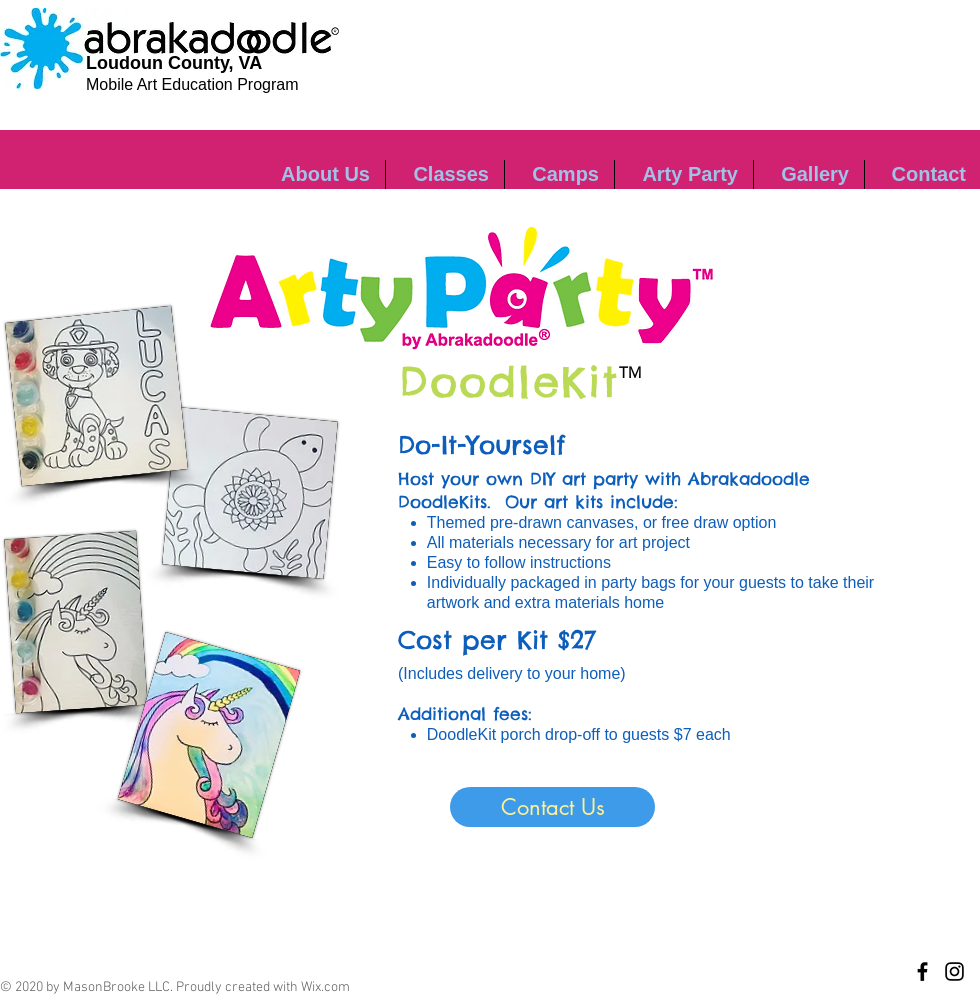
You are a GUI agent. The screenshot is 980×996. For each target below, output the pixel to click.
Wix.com (325, 987)
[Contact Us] (552, 807)
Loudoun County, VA (174, 63)
